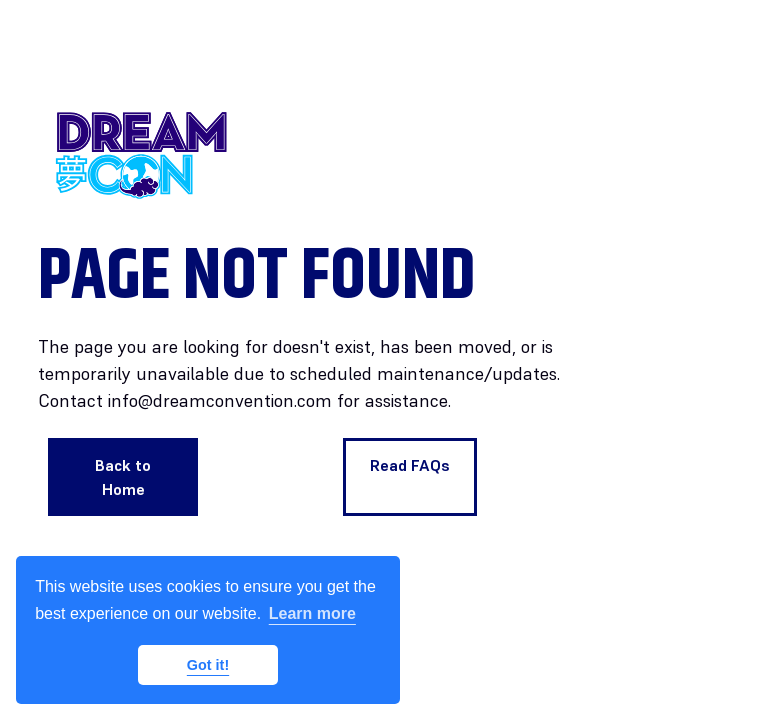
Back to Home (123, 477)
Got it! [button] (208, 665)
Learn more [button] (312, 613)
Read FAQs (410, 465)
